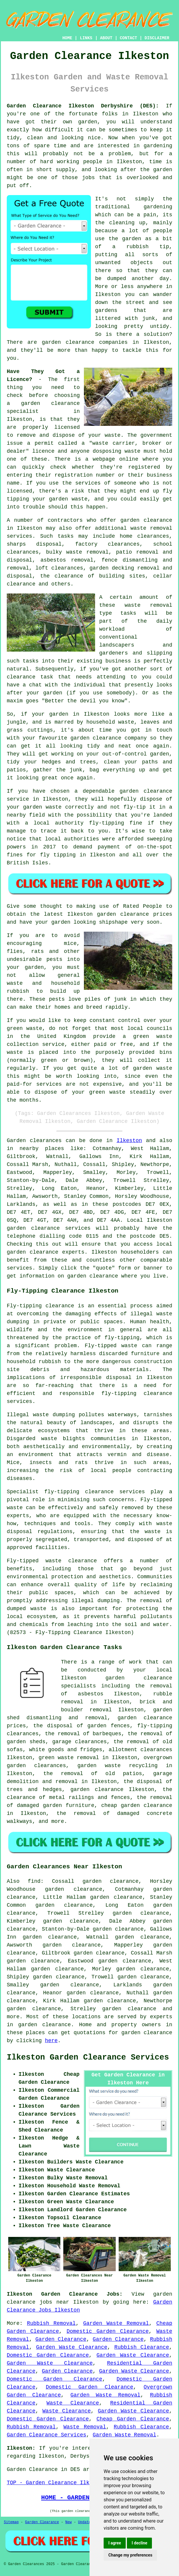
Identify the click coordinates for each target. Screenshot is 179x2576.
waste (112, 435)
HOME (67, 38)
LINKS (86, 38)
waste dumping (54, 1415)
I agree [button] (114, 2543)
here (51, 2041)
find (34, 1881)
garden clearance (50, 403)
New (68, 2522)
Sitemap (11, 2522)
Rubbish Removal (51, 2323)
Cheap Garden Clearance (133, 2419)
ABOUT (106, 38)
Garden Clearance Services (46, 2435)
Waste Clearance (73, 2403)
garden (131, 239)
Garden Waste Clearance (71, 2347)
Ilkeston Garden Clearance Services (88, 2057)
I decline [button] (139, 2543)
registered (144, 467)
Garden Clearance (60, 2339)
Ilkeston (129, 1141)
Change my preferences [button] (130, 2555)
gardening (158, 146)
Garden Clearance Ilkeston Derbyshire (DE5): (83, 106)
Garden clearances (34, 1141)
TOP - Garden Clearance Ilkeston (56, 2483)
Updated (85, 2522)
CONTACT (128, 38)
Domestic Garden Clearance (108, 2331)
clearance (21, 677)
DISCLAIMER (157, 38)
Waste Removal (84, 2427)
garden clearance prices (134, 914)
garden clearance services (49, 1228)
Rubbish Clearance (141, 2347)
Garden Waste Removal (116, 2323)
